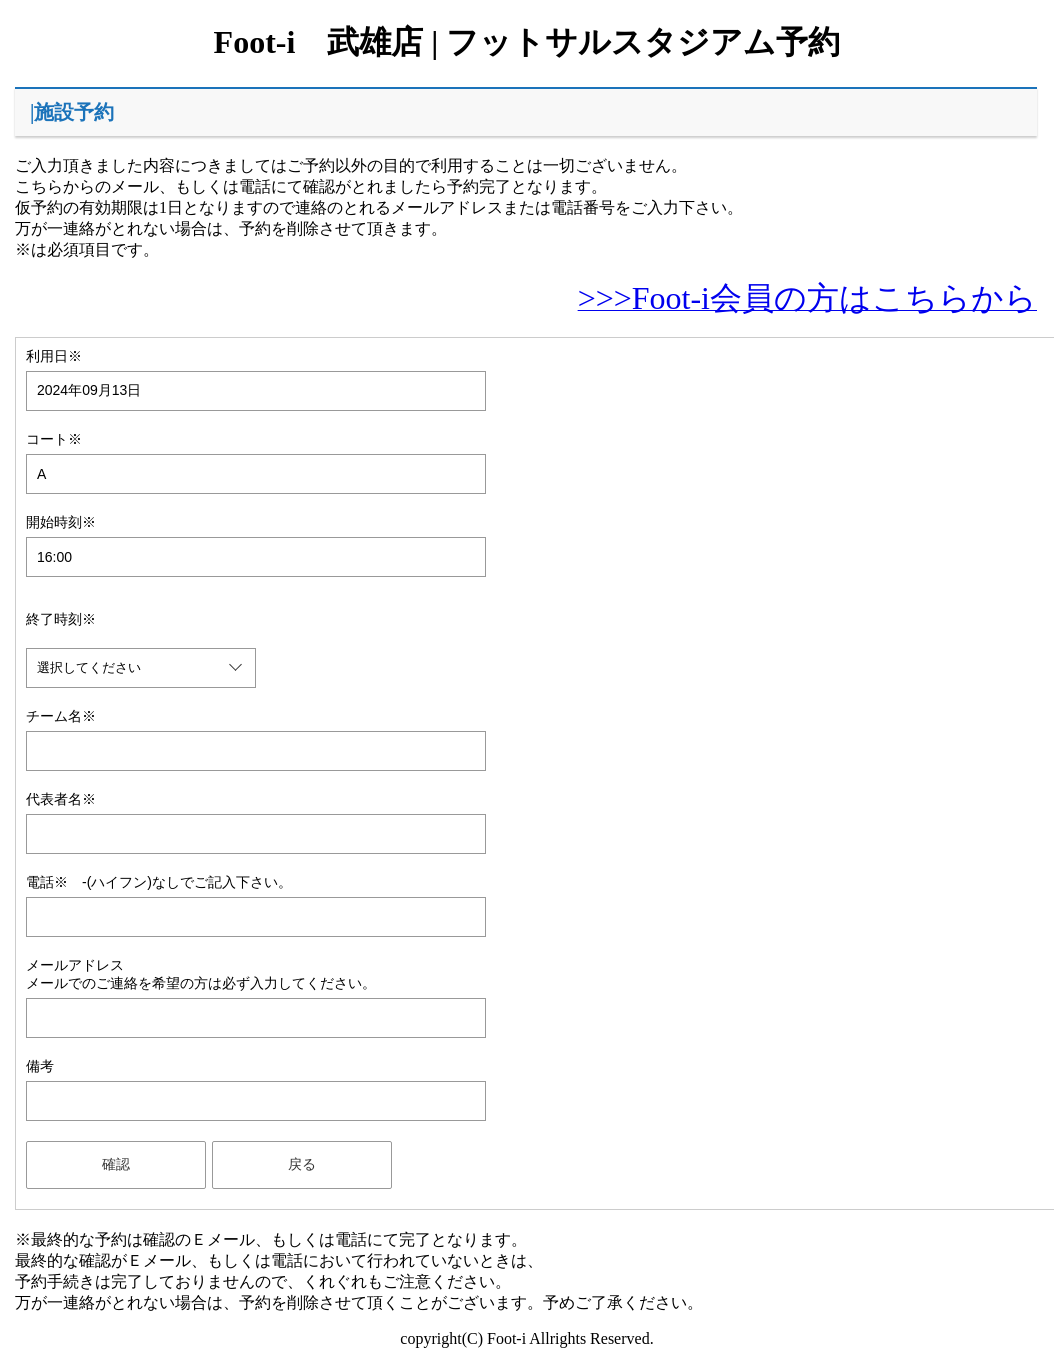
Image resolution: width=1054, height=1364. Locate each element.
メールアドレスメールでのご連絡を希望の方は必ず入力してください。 (201, 974)
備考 (40, 1066)
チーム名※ (61, 716)
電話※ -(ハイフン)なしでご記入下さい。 (159, 882)
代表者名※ (61, 799)
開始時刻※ (61, 522)
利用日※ (54, 356)
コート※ (54, 439)
